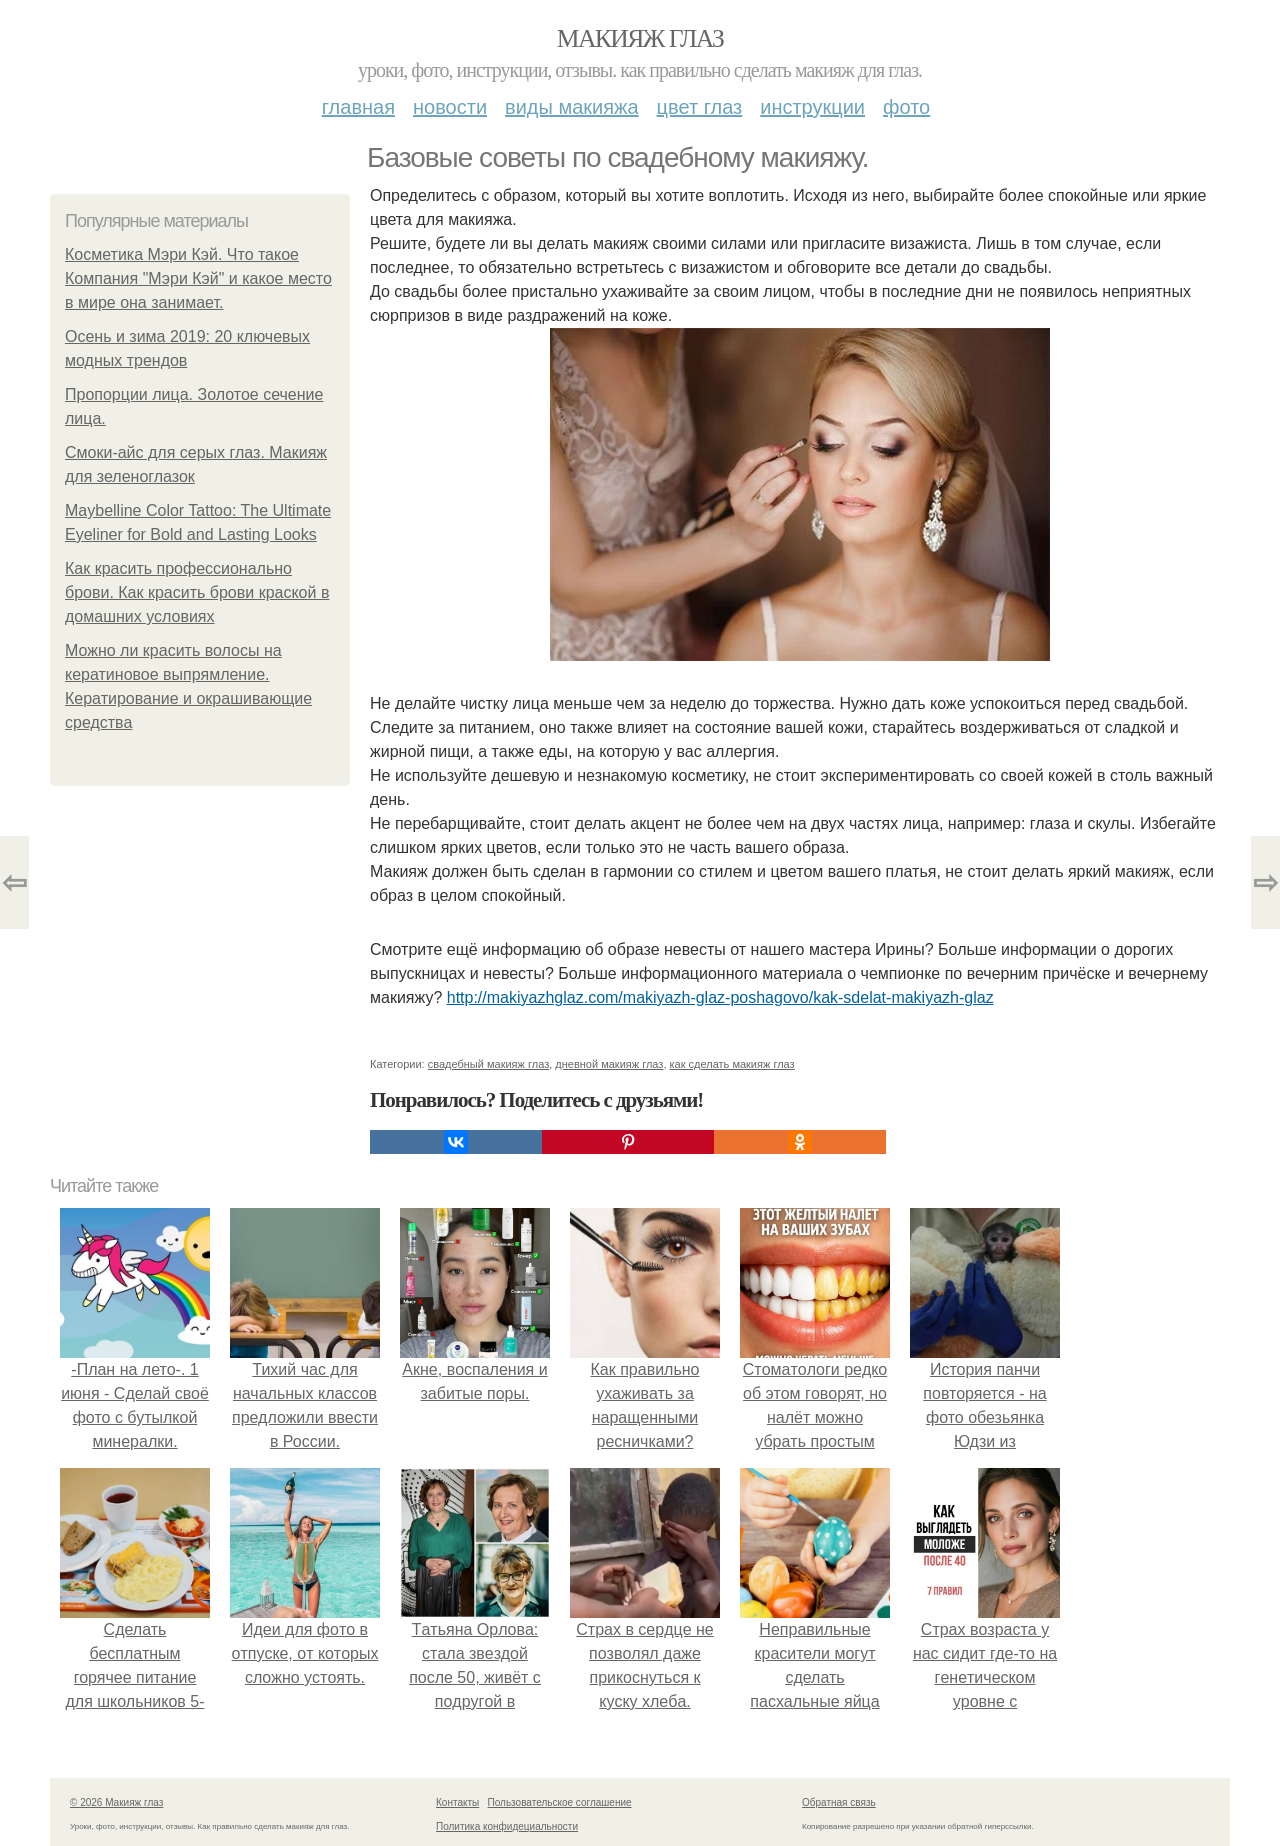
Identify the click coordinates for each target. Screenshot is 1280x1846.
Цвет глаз (700, 107)
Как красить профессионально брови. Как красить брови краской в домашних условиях (197, 592)
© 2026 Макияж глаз (116, 1802)
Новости (450, 107)
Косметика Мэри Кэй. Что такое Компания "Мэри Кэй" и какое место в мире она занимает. (198, 278)
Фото (906, 107)
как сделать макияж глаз (732, 1064)
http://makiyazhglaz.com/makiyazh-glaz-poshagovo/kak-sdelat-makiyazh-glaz (720, 997)
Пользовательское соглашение (560, 1802)
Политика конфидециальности (507, 1826)
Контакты (457, 1802)
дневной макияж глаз (609, 1064)
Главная (358, 107)
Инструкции (812, 107)
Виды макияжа (572, 107)
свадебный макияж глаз (488, 1064)
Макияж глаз (640, 38)
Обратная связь (839, 1802)
